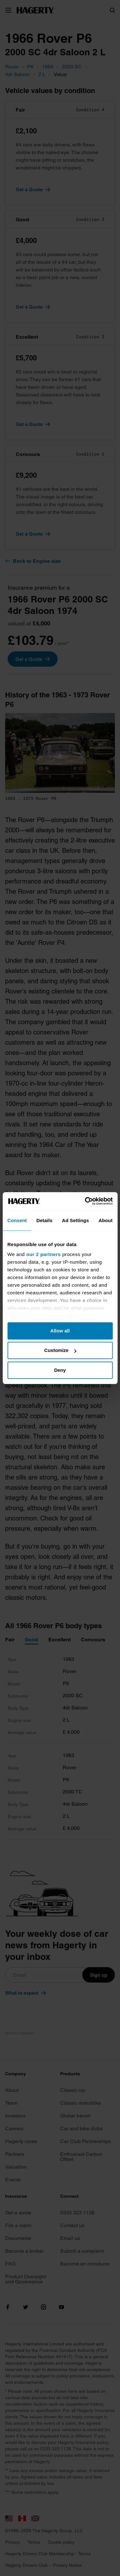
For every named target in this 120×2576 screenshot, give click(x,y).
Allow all (60, 1330)
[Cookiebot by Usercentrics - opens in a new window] (85, 1201)
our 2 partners (43, 1254)
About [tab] (106, 1220)
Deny (60, 1370)
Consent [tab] (17, 1220)
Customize (60, 1350)
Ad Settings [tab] (75, 1220)
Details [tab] (44, 1220)
